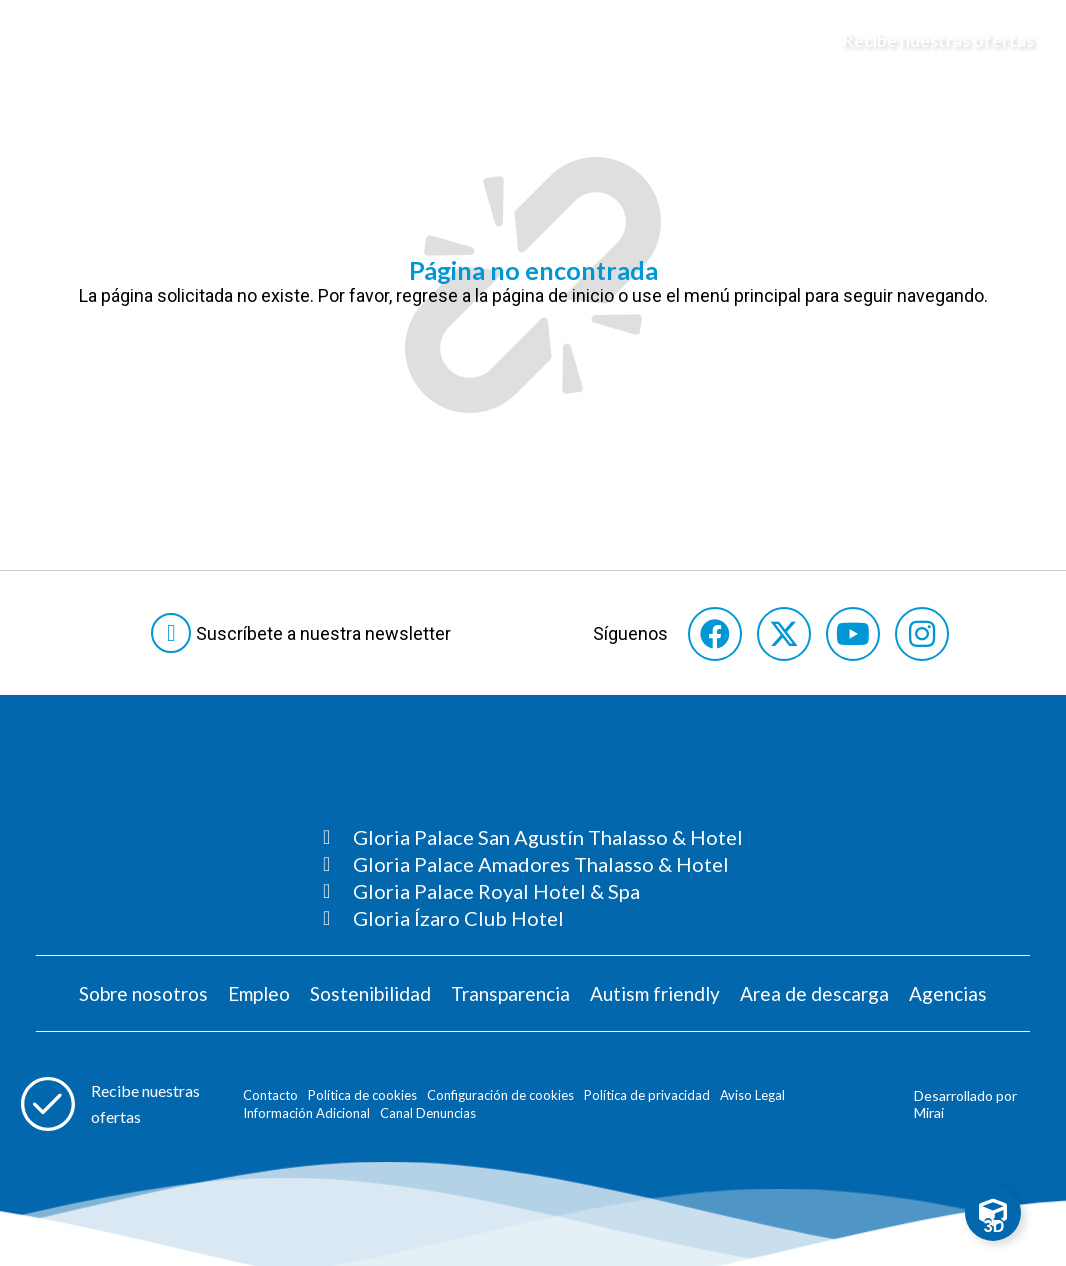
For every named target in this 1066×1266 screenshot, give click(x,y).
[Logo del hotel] (534, 41)
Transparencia (510, 993)
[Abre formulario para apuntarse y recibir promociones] (929, 41)
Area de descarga (814, 993)
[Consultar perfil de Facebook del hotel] (715, 634)
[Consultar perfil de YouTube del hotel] (853, 634)
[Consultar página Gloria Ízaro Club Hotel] (533, 918)
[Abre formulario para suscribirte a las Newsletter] (305, 633)
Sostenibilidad (370, 993)
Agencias (948, 993)
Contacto (270, 1095)
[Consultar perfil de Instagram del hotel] (922, 634)
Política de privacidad (647, 1095)
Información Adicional (306, 1113)
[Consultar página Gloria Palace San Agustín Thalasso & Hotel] (533, 837)
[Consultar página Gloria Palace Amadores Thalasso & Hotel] (533, 864)
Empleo (259, 993)
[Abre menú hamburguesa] (41, 41)
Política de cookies (362, 1095)
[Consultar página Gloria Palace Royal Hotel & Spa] (533, 891)
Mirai (929, 1112)
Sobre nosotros (143, 993)
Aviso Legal (752, 1095)
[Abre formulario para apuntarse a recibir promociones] (119, 1104)
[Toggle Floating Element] (993, 1213)
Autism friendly (655, 993)
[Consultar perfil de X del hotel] (784, 634)
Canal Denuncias (428, 1113)
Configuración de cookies (500, 1095)
